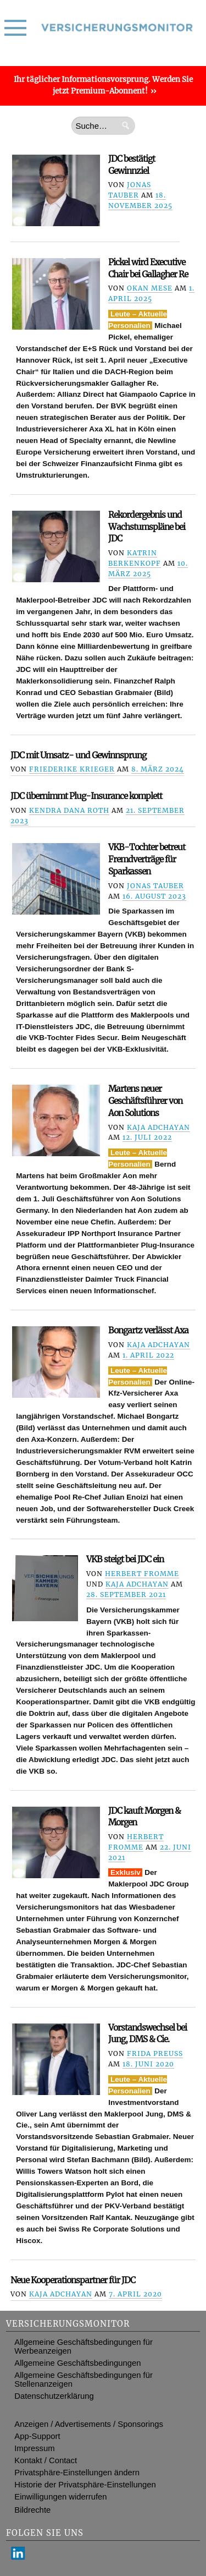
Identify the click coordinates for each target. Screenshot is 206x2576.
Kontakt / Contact (45, 2460)
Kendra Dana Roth (69, 810)
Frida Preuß (155, 2053)
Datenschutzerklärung (53, 2396)
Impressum (34, 2448)
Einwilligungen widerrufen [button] (60, 2496)
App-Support (37, 2436)
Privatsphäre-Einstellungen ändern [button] (77, 2472)
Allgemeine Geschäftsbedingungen (77, 2363)
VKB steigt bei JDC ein (125, 1559)
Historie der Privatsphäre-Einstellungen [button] (84, 2484)
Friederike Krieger (72, 769)
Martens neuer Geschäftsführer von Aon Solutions (145, 1101)
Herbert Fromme (142, 1573)
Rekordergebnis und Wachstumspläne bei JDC (146, 527)
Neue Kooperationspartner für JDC (72, 2280)
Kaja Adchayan (158, 1127)
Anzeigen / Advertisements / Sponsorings (88, 2424)
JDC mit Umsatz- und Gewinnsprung (78, 755)
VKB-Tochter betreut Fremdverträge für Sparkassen (146, 859)
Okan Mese (149, 288)
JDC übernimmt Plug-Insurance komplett (86, 796)
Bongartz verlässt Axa (148, 1330)
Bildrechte (32, 2510)
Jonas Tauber (155, 886)
